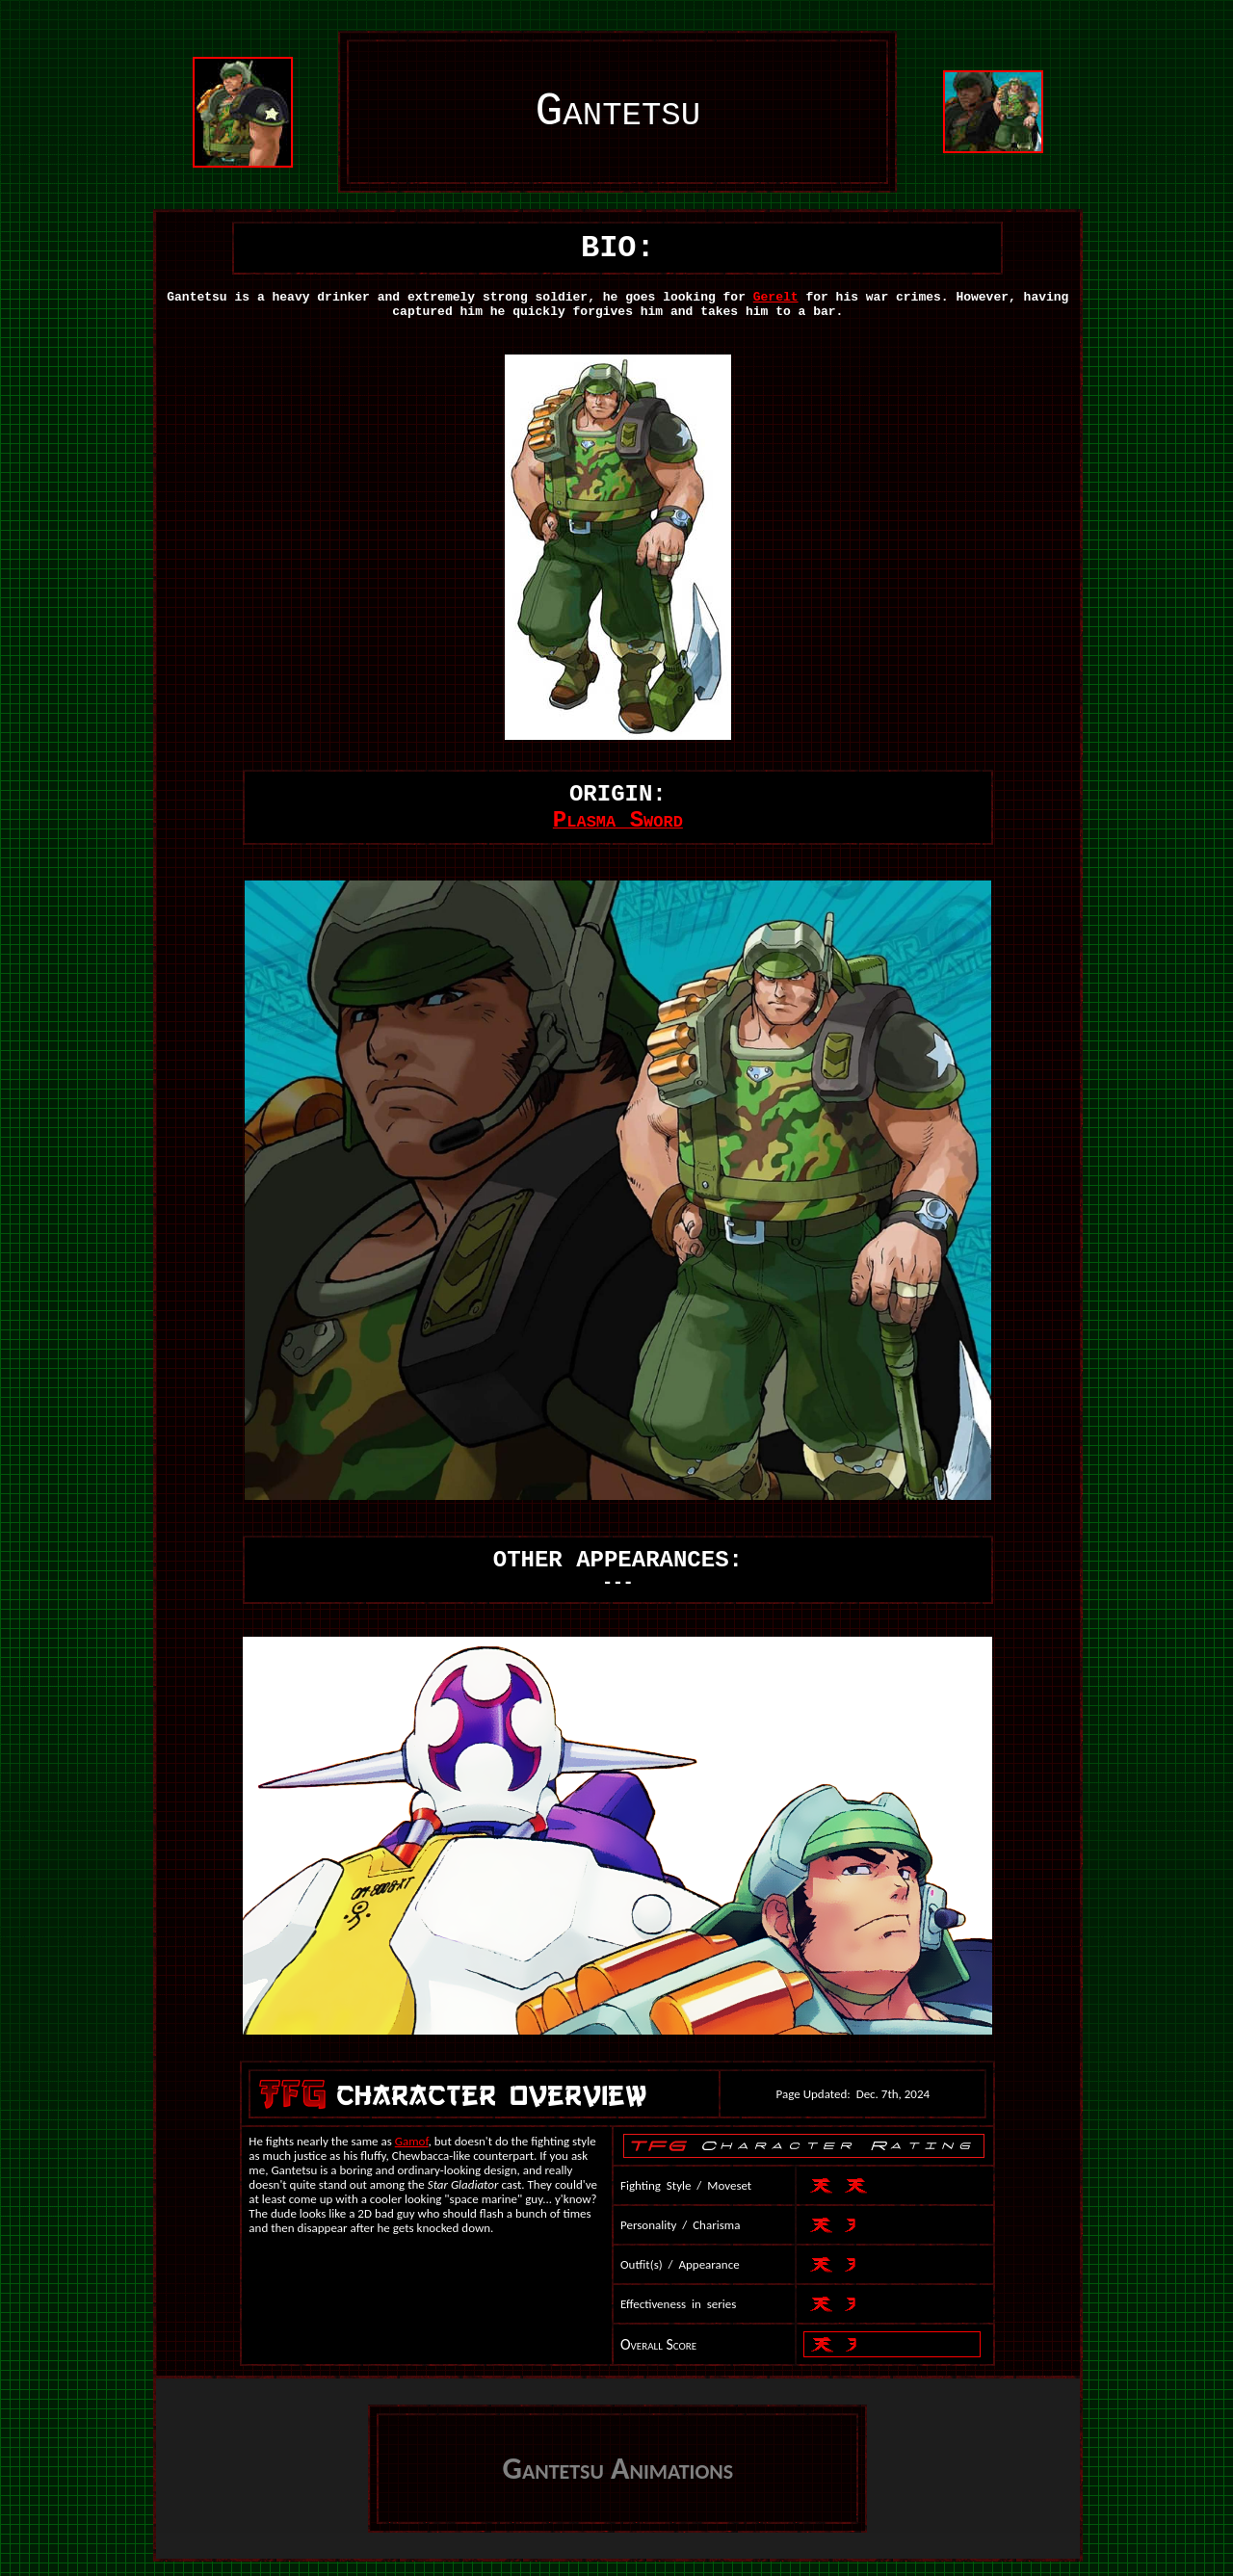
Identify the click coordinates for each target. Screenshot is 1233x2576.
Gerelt (776, 297)
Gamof (412, 2141)
